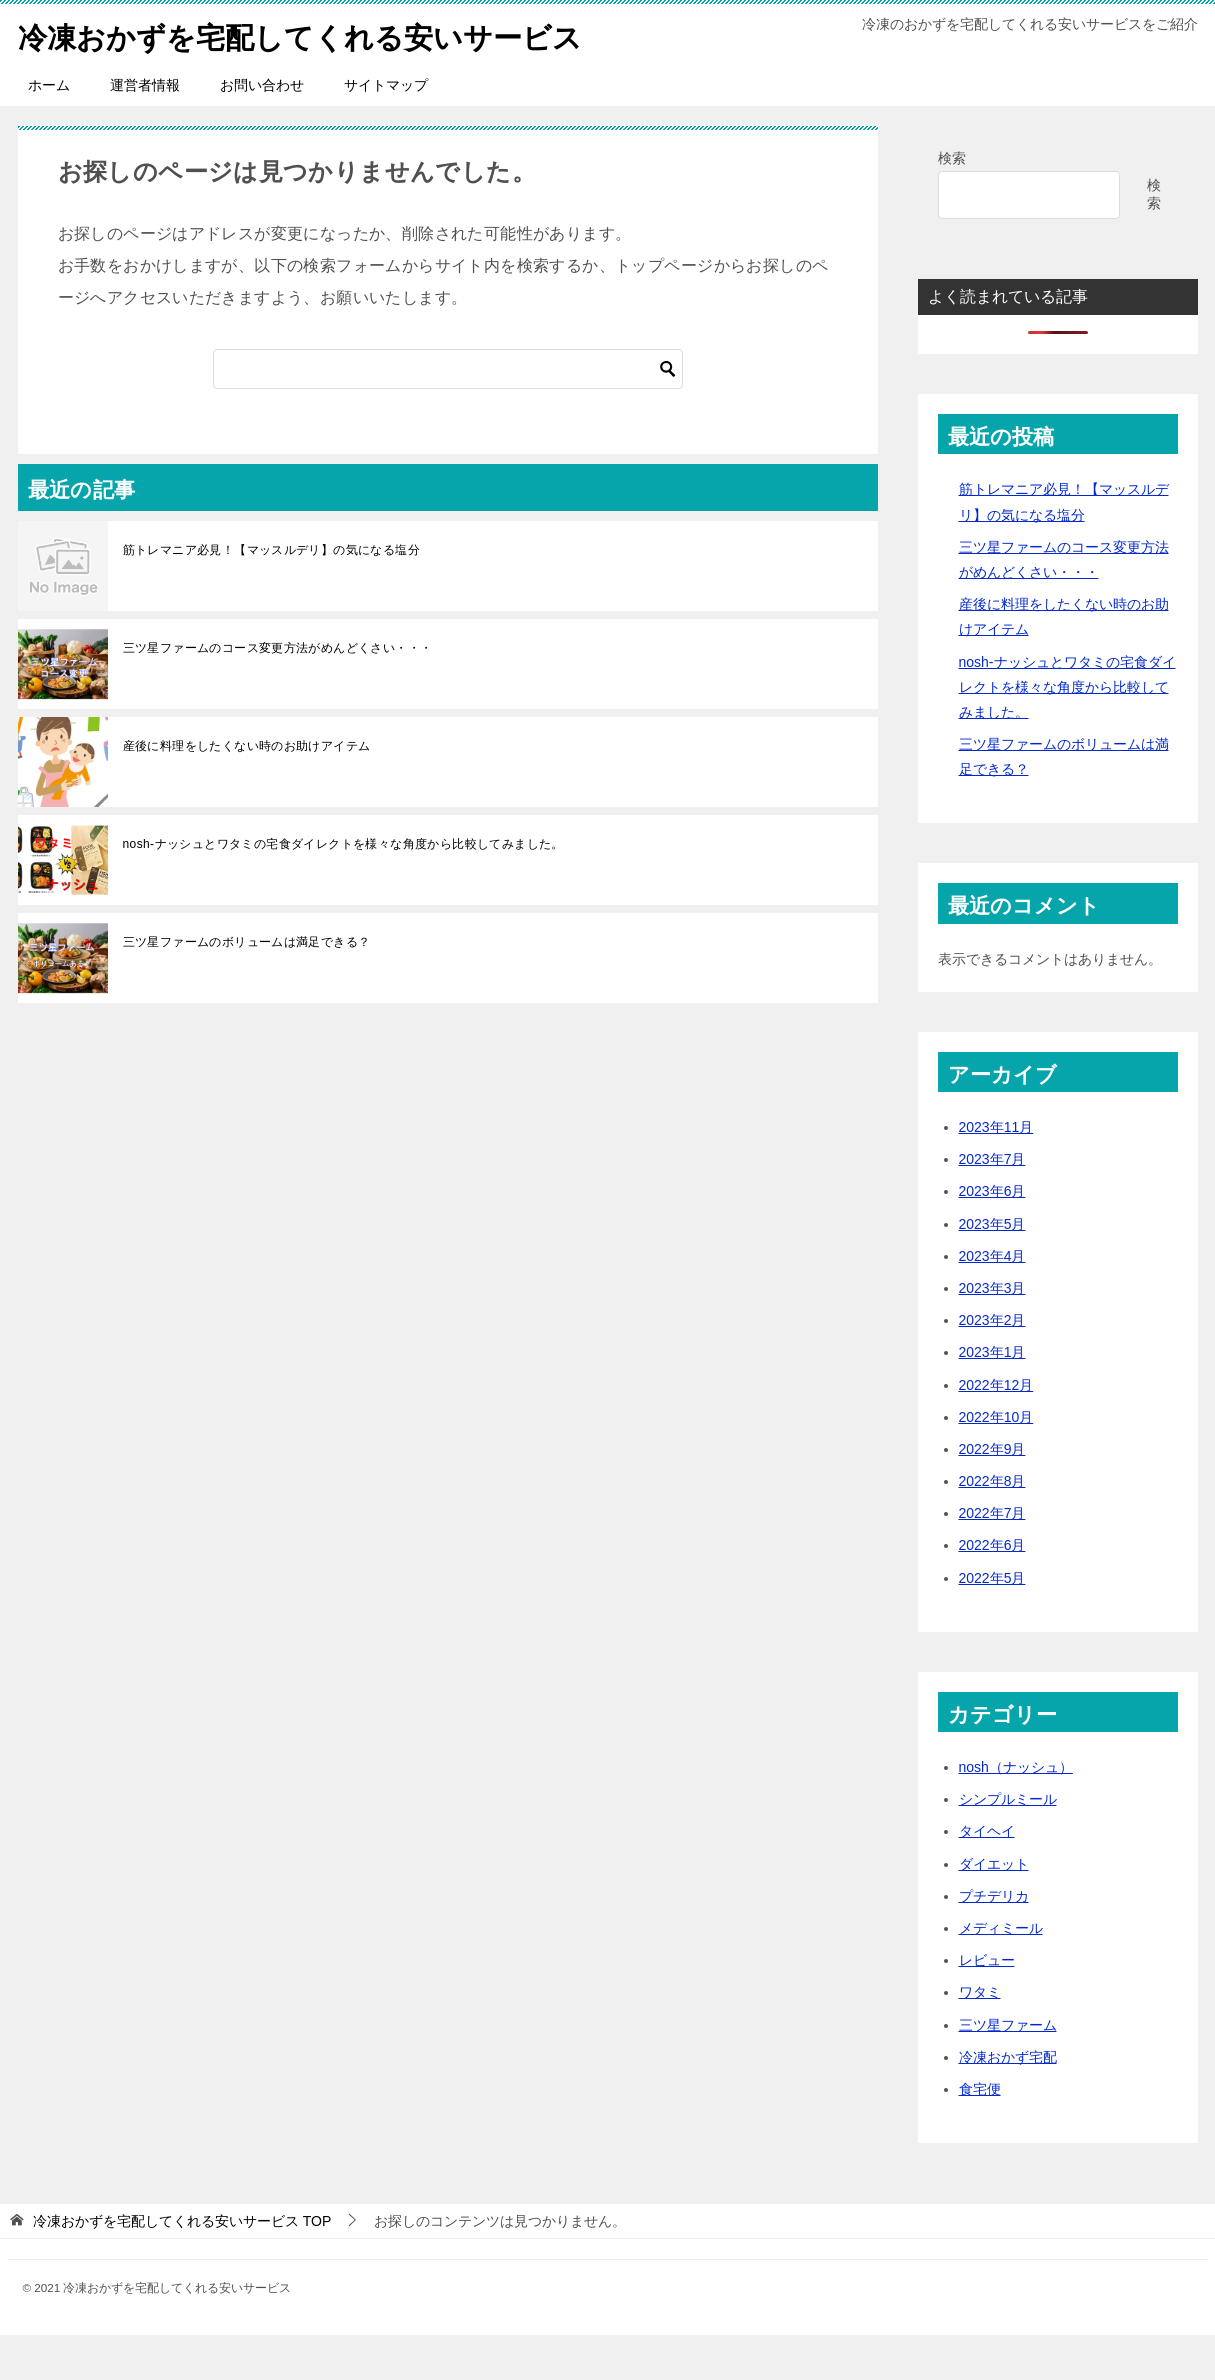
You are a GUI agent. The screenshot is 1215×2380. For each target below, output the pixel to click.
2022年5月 (992, 1623)
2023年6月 (992, 1236)
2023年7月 (992, 1204)
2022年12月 (996, 1430)
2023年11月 (996, 1172)
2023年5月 (992, 1269)
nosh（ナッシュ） (1016, 1812)
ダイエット (994, 1909)
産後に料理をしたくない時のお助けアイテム (247, 791)
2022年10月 (996, 1462)
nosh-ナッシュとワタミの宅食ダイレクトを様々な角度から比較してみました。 (343, 889)
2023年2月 (992, 1365)
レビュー (987, 2005)
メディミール (1001, 1973)
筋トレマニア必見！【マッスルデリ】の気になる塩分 (272, 595)
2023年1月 (992, 1397)
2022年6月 (992, 1590)
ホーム (49, 130)
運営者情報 (145, 130)
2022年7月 (992, 1558)
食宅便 (980, 2134)
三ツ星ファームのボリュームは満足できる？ (247, 987)
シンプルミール (1008, 1844)
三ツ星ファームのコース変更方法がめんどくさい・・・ (278, 693)
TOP (182, 2266)
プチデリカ (994, 1941)
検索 (952, 203)
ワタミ (980, 2037)
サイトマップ (386, 130)
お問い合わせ (262, 130)
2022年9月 (992, 1494)
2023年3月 (992, 1333)
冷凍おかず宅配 (1008, 2102)
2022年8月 (992, 1526)
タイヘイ (987, 1876)
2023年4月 (992, 1301)
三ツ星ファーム (1008, 2070)
